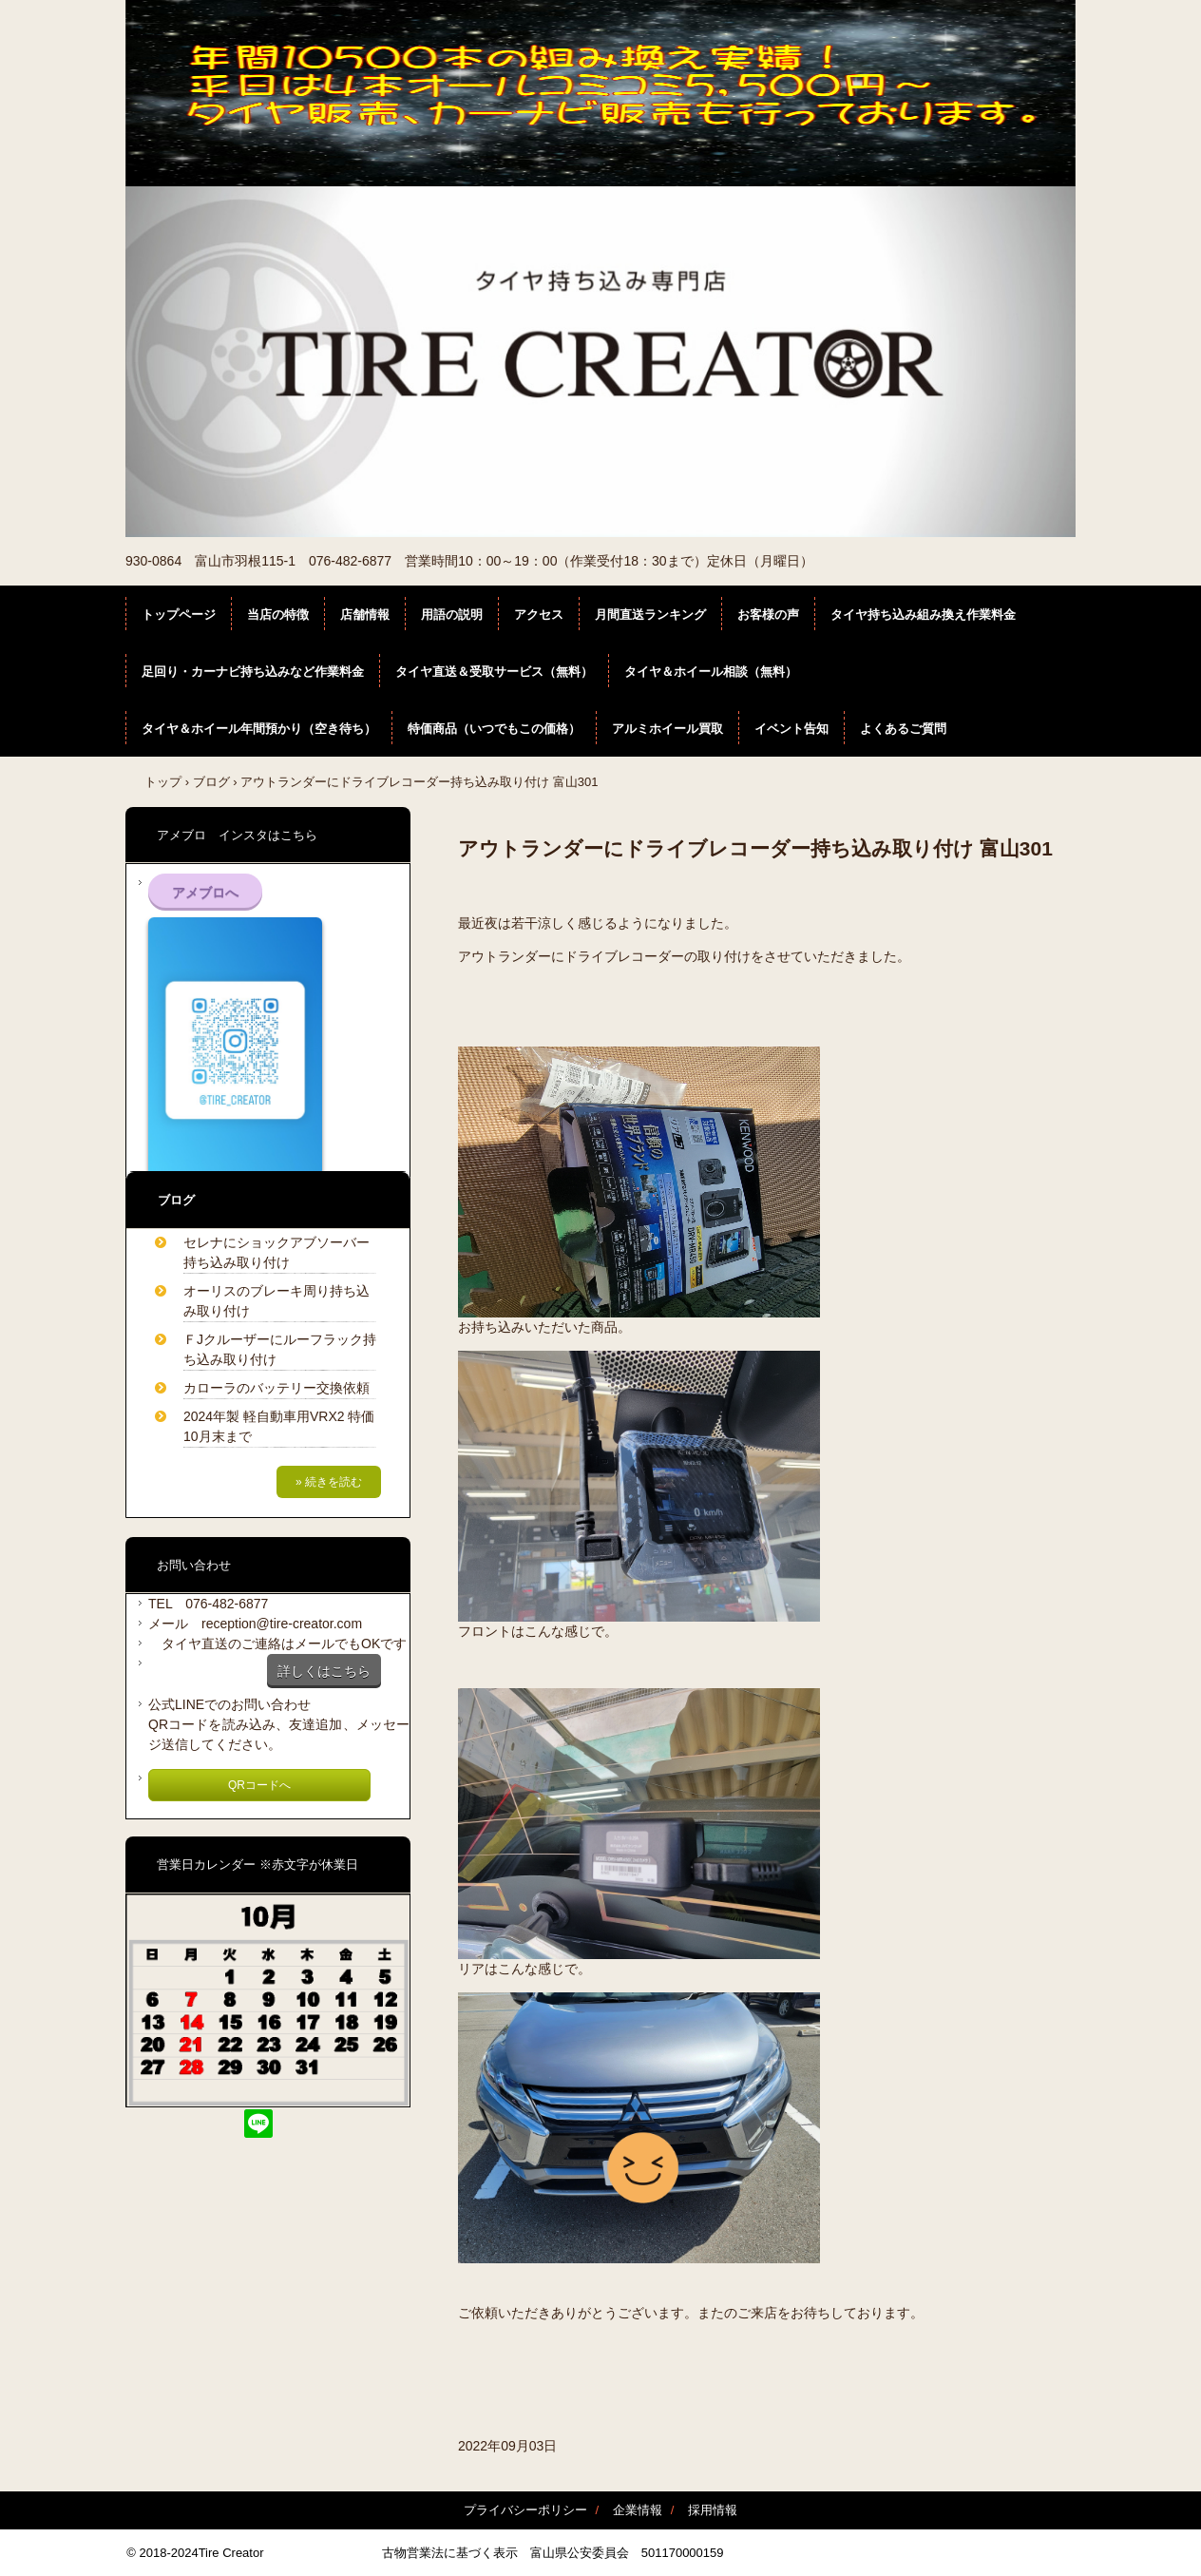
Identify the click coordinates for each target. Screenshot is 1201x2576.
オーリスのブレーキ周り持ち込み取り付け (276, 1300)
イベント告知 (791, 728)
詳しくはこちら (324, 1671)
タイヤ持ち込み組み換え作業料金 (923, 614)
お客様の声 (768, 614)
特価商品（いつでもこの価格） (494, 728)
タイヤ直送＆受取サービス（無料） (494, 671)
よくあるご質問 (903, 728)
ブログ (211, 782)
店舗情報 (365, 614)
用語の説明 (452, 614)
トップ (162, 782)
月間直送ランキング (650, 614)
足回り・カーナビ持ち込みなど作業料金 (253, 671)
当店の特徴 (278, 614)
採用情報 (712, 2510)
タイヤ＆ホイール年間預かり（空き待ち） (259, 728)
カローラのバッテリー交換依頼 (276, 1387)
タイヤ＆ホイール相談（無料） (710, 671)
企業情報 (637, 2510)
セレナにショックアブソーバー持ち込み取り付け (276, 1252)
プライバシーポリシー (525, 2510)
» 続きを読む (328, 1482)
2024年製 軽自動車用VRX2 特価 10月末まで (282, 1426)
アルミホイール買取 (667, 728)
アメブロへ (205, 892)
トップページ (179, 614)
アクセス (538, 614)
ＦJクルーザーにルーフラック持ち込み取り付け (279, 1349)
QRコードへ (259, 1785)
